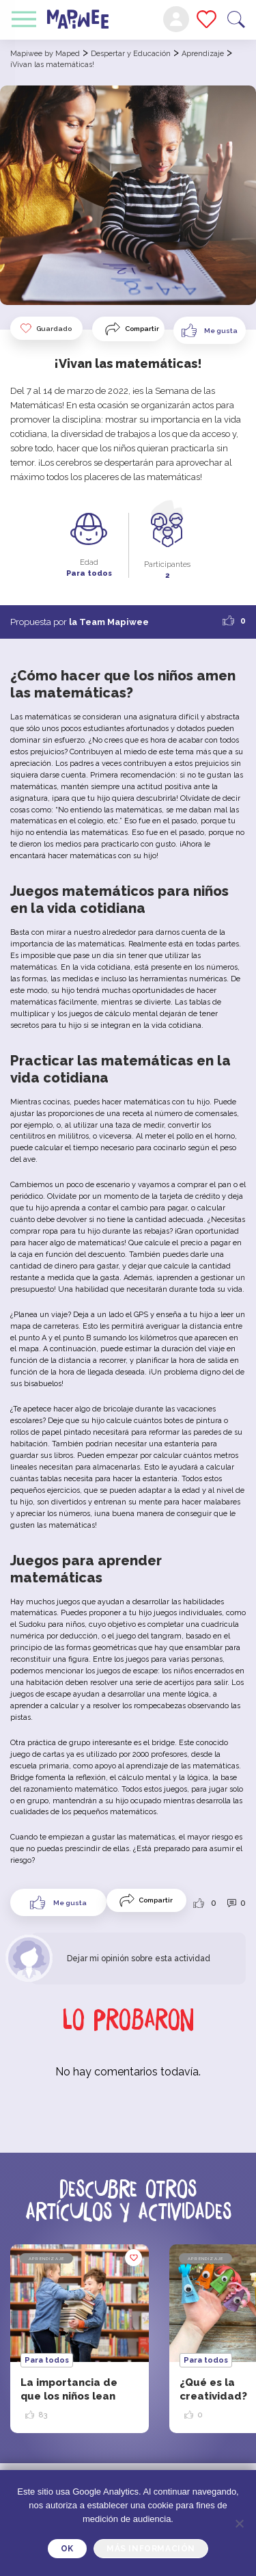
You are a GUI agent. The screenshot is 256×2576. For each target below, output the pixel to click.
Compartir (142, 328)
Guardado (45, 328)
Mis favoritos (206, 19)
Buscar (236, 19)
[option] (79, 2338)
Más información (150, 2548)
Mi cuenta (176, 19)
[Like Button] (209, 330)
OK (67, 2548)
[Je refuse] (239, 2523)
